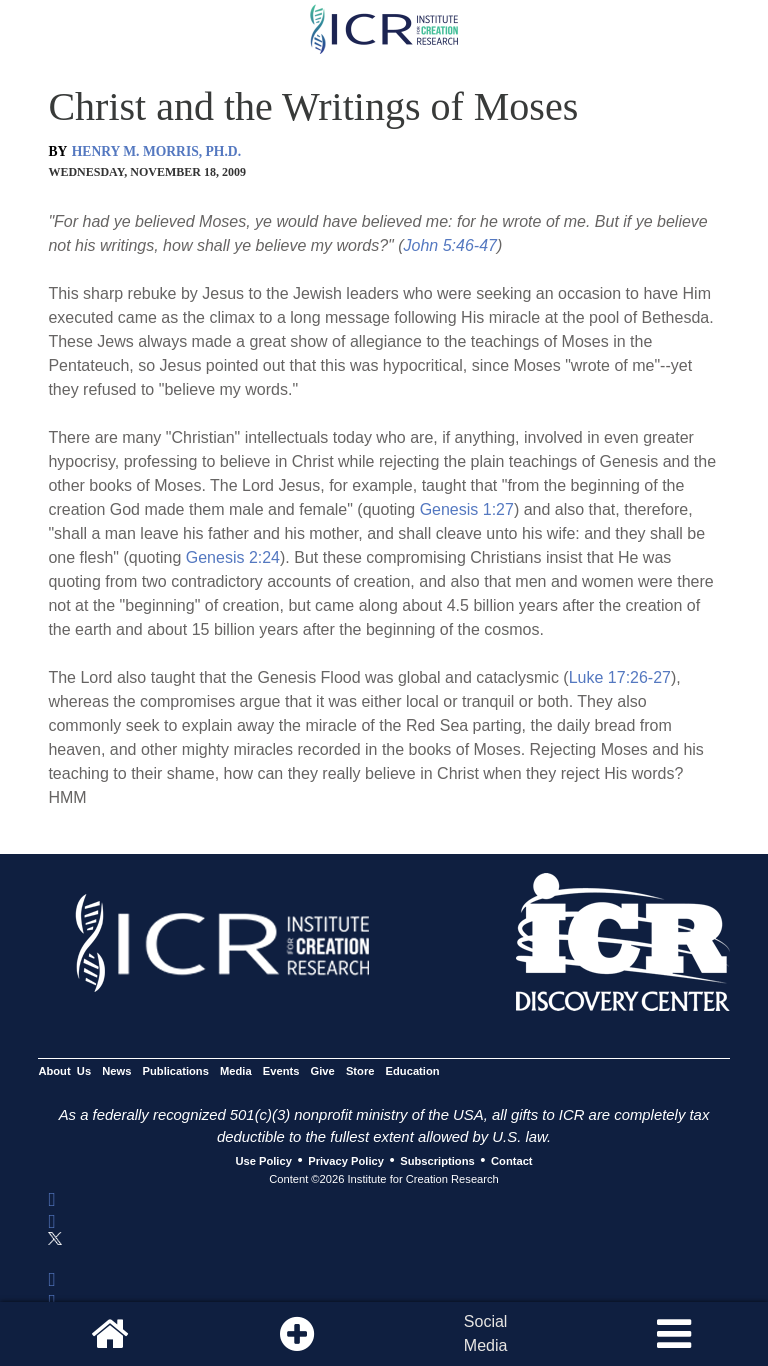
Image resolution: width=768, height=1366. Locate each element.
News (116, 1071)
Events (281, 1071)
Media (236, 1071)
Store (360, 1071)
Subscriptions (437, 1161)
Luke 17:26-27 (620, 677)
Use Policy (263, 1161)
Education (413, 1071)
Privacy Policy (346, 1161)
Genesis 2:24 (233, 557)
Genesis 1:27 (467, 509)
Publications (176, 1071)
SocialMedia (486, 1333)
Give (323, 1071)
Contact (512, 1161)
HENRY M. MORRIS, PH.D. (156, 151)
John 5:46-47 (450, 245)
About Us (64, 1071)
